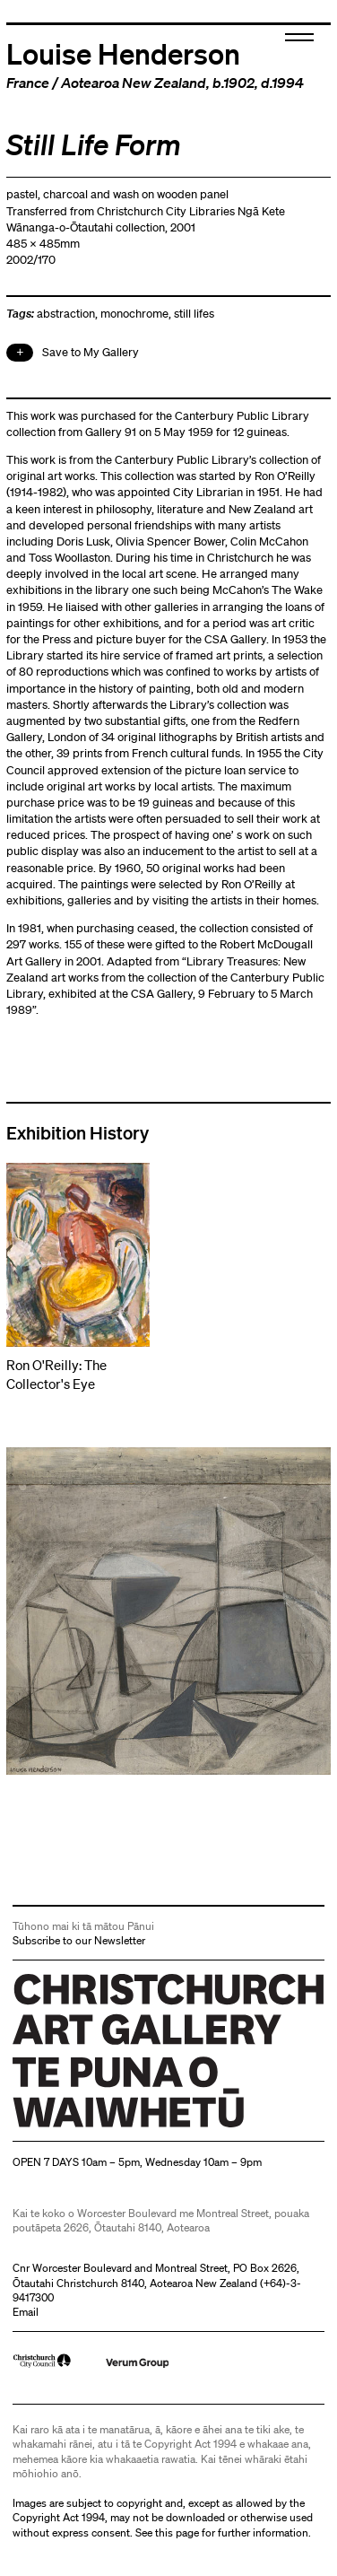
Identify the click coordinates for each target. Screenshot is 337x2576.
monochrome (134, 313)
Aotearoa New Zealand (133, 83)
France (27, 83)
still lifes (194, 313)
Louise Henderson (123, 53)
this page (177, 2532)
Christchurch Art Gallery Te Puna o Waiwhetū (120, 2126)
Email (26, 2311)
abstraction (66, 313)
